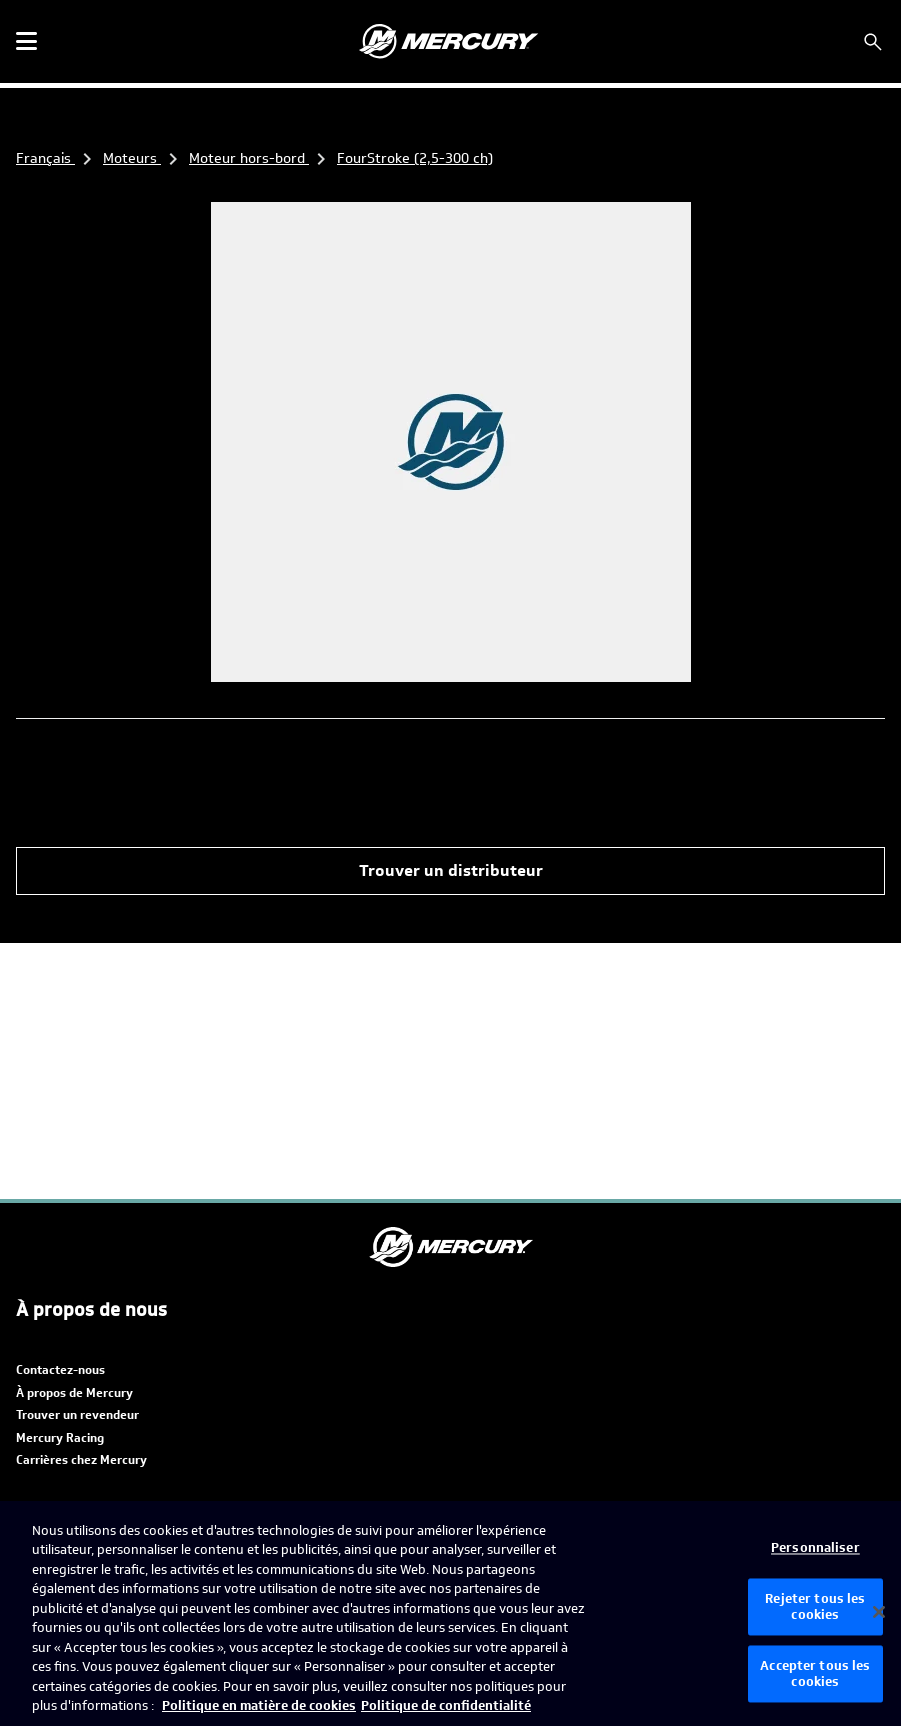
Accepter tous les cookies (815, 1674)
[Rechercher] (873, 42)
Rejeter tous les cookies (815, 1607)
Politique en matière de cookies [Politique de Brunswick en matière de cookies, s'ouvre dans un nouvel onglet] (259, 1705)
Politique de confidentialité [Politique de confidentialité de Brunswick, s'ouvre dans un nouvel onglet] (446, 1705)
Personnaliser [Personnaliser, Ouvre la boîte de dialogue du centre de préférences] (815, 1548)
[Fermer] (879, 1612)
